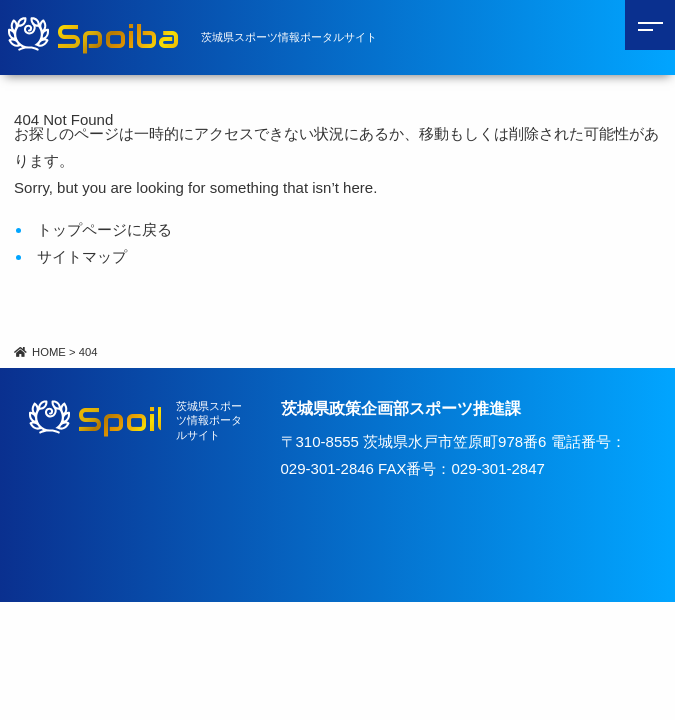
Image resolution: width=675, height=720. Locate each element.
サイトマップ (82, 256)
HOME (40, 352)
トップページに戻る (104, 229)
